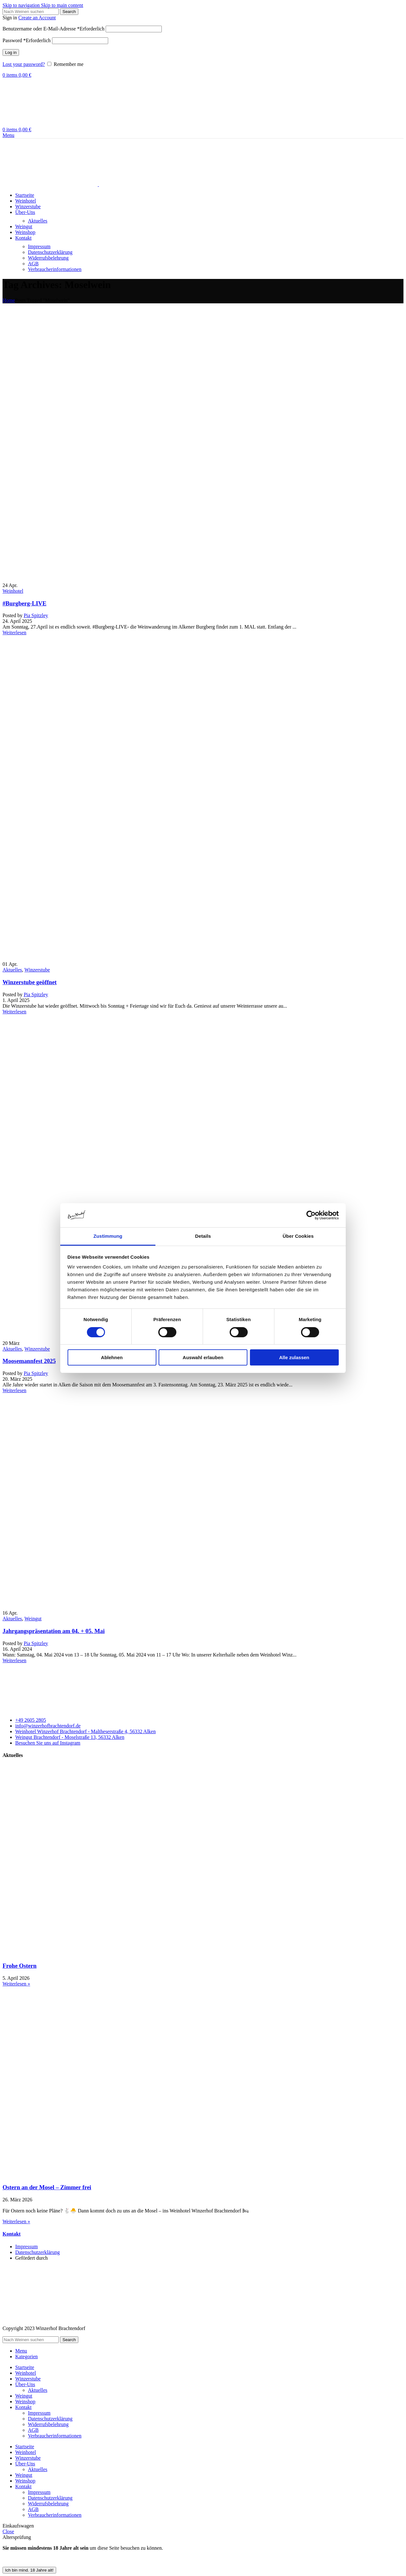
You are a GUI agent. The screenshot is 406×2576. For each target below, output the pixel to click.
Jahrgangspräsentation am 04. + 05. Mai (54, 1631)
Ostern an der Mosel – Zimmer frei (47, 2187)
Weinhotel (13, 591)
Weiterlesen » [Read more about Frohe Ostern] (16, 1983)
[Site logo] (25, 123)
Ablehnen (111, 1357)
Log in (10, 52)
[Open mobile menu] (8, 135)
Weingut (33, 1618)
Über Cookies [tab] (298, 1236)
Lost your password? (24, 64)
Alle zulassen (294, 1357)
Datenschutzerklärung (50, 252)
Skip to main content (62, 5)
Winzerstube (37, 969)
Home (9, 300)
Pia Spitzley (36, 615)
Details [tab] (203, 1236)
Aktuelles (37, 220)
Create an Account (37, 17)
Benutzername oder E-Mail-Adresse (53, 28)
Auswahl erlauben (203, 1357)
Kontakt (12, 2234)
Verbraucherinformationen (55, 269)
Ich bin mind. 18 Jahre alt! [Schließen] (29, 2570)
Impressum (39, 246)
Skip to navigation (22, 5)
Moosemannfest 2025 (29, 1361)
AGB (33, 263)
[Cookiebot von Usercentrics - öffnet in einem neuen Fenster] (311, 1215)
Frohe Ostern (19, 1965)
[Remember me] (49, 64)
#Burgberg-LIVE (24, 603)
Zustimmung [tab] (108, 1236)
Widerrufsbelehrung (48, 258)
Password (27, 40)
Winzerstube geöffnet (30, 982)
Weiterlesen (14, 632)
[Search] (31, 11)
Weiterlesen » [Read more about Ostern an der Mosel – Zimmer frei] (16, 2221)
